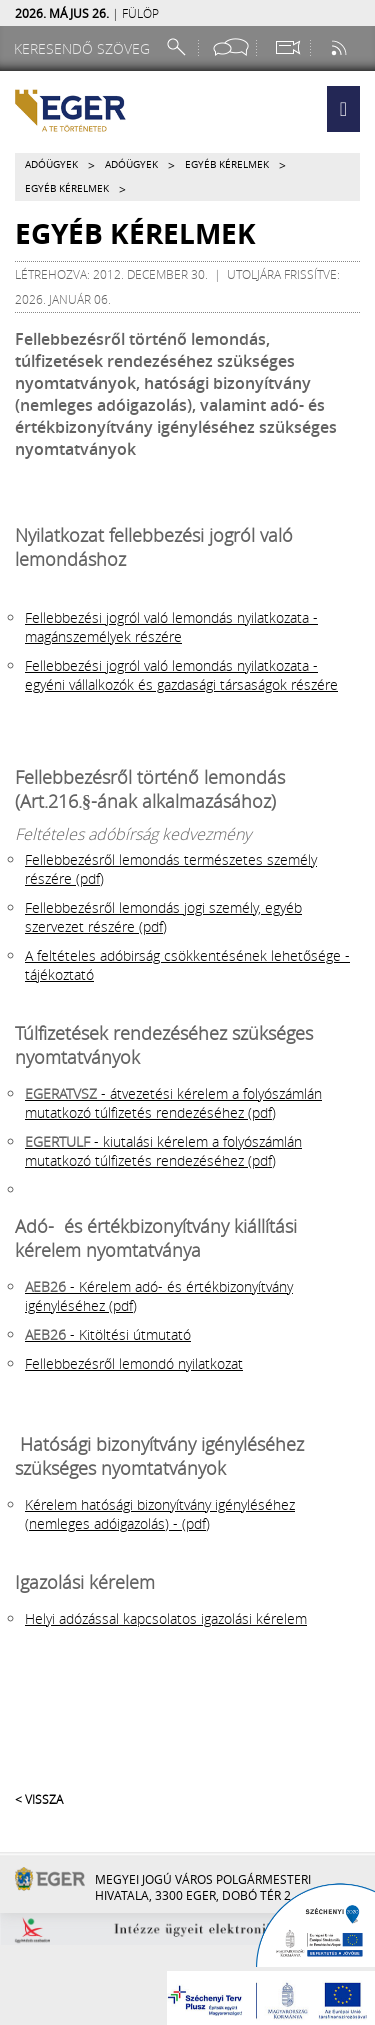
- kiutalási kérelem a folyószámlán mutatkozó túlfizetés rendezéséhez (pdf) (163, 1151)
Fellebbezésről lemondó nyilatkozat (134, 1363)
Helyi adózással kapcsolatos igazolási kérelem (166, 1618)
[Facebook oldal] (231, 47)
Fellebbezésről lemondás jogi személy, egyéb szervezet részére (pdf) (163, 917)
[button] (343, 109)
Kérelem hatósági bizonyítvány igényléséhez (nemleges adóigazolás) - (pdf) (160, 1514)
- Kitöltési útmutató (108, 1334)
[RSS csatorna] (341, 47)
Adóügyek (51, 164)
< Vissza (39, 1799)
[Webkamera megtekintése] (287, 47)
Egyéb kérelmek (227, 164)
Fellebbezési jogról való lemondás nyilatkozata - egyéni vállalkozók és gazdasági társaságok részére (181, 675)
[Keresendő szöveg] (85, 48)
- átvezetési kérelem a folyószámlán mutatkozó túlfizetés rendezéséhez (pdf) (173, 1103)
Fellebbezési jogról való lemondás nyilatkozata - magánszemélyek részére (171, 627)
